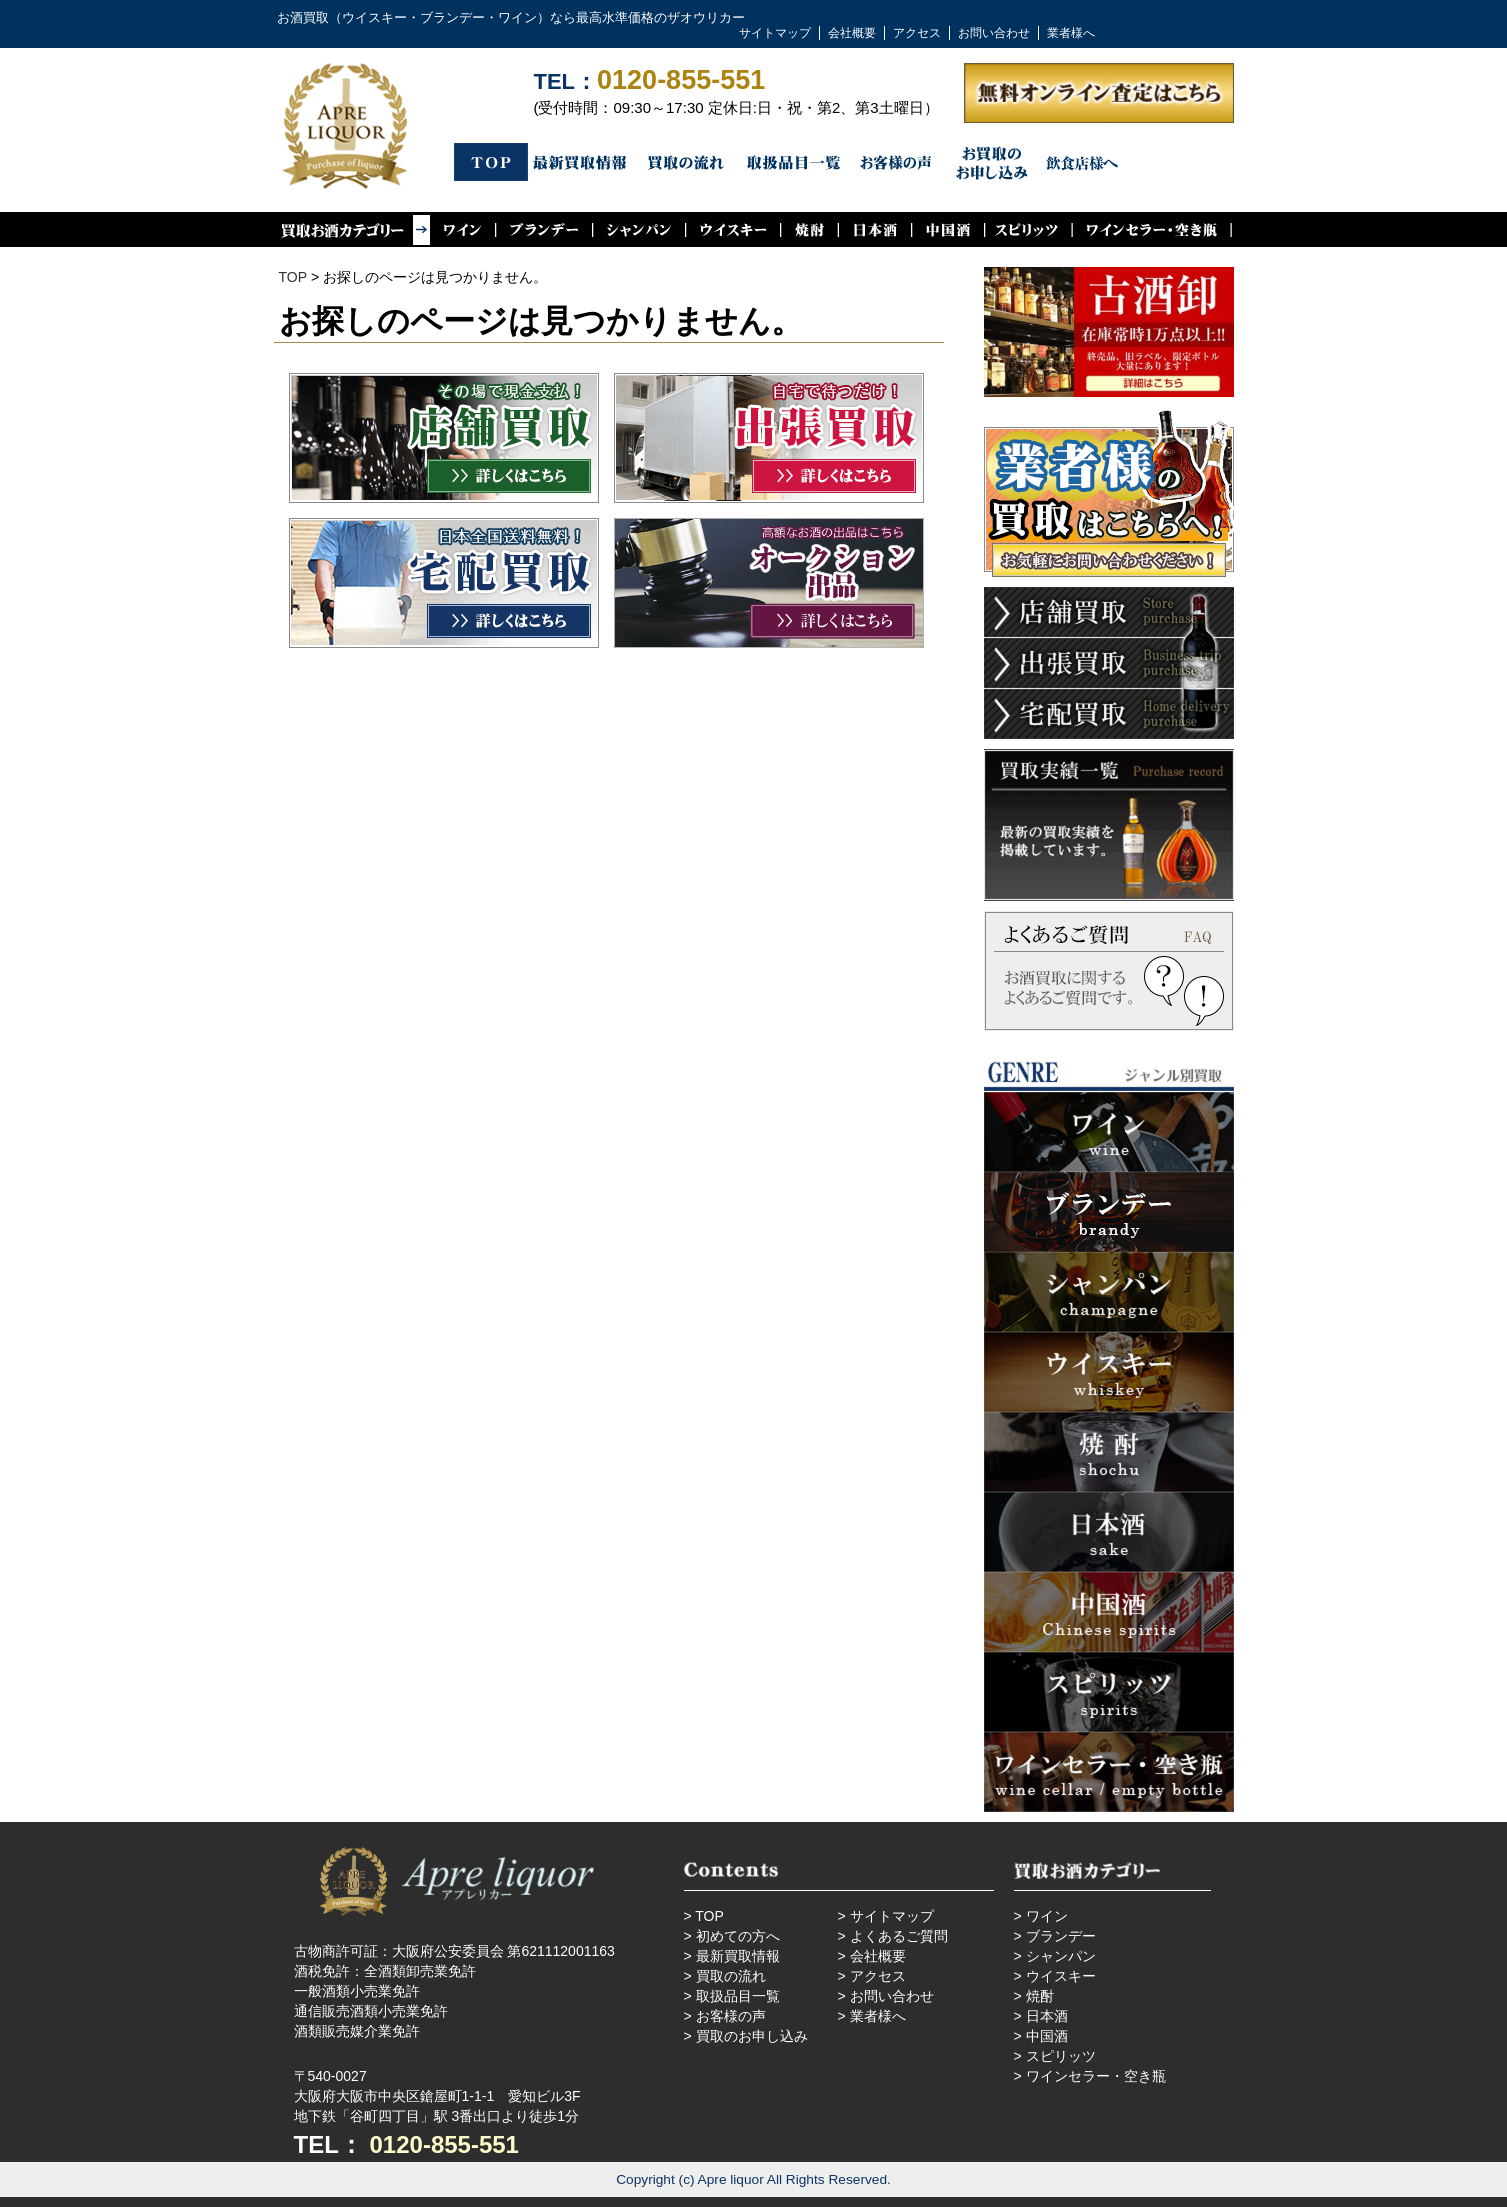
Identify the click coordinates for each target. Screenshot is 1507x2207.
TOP (293, 277)
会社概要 (852, 33)
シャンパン (1061, 1956)
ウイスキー (1061, 1976)
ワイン (1047, 1916)
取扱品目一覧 (738, 1996)
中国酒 (1047, 2036)
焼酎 (1040, 1996)
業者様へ (1071, 33)
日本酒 (1047, 2016)
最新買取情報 (738, 1956)
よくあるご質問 (899, 1936)
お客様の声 (731, 2016)
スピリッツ (1061, 2056)
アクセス (917, 33)
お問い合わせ (994, 33)
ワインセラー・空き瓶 (1096, 2076)
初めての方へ (738, 1936)
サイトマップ (775, 33)
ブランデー (1061, 1936)
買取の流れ (731, 1976)
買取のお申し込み (752, 2036)
